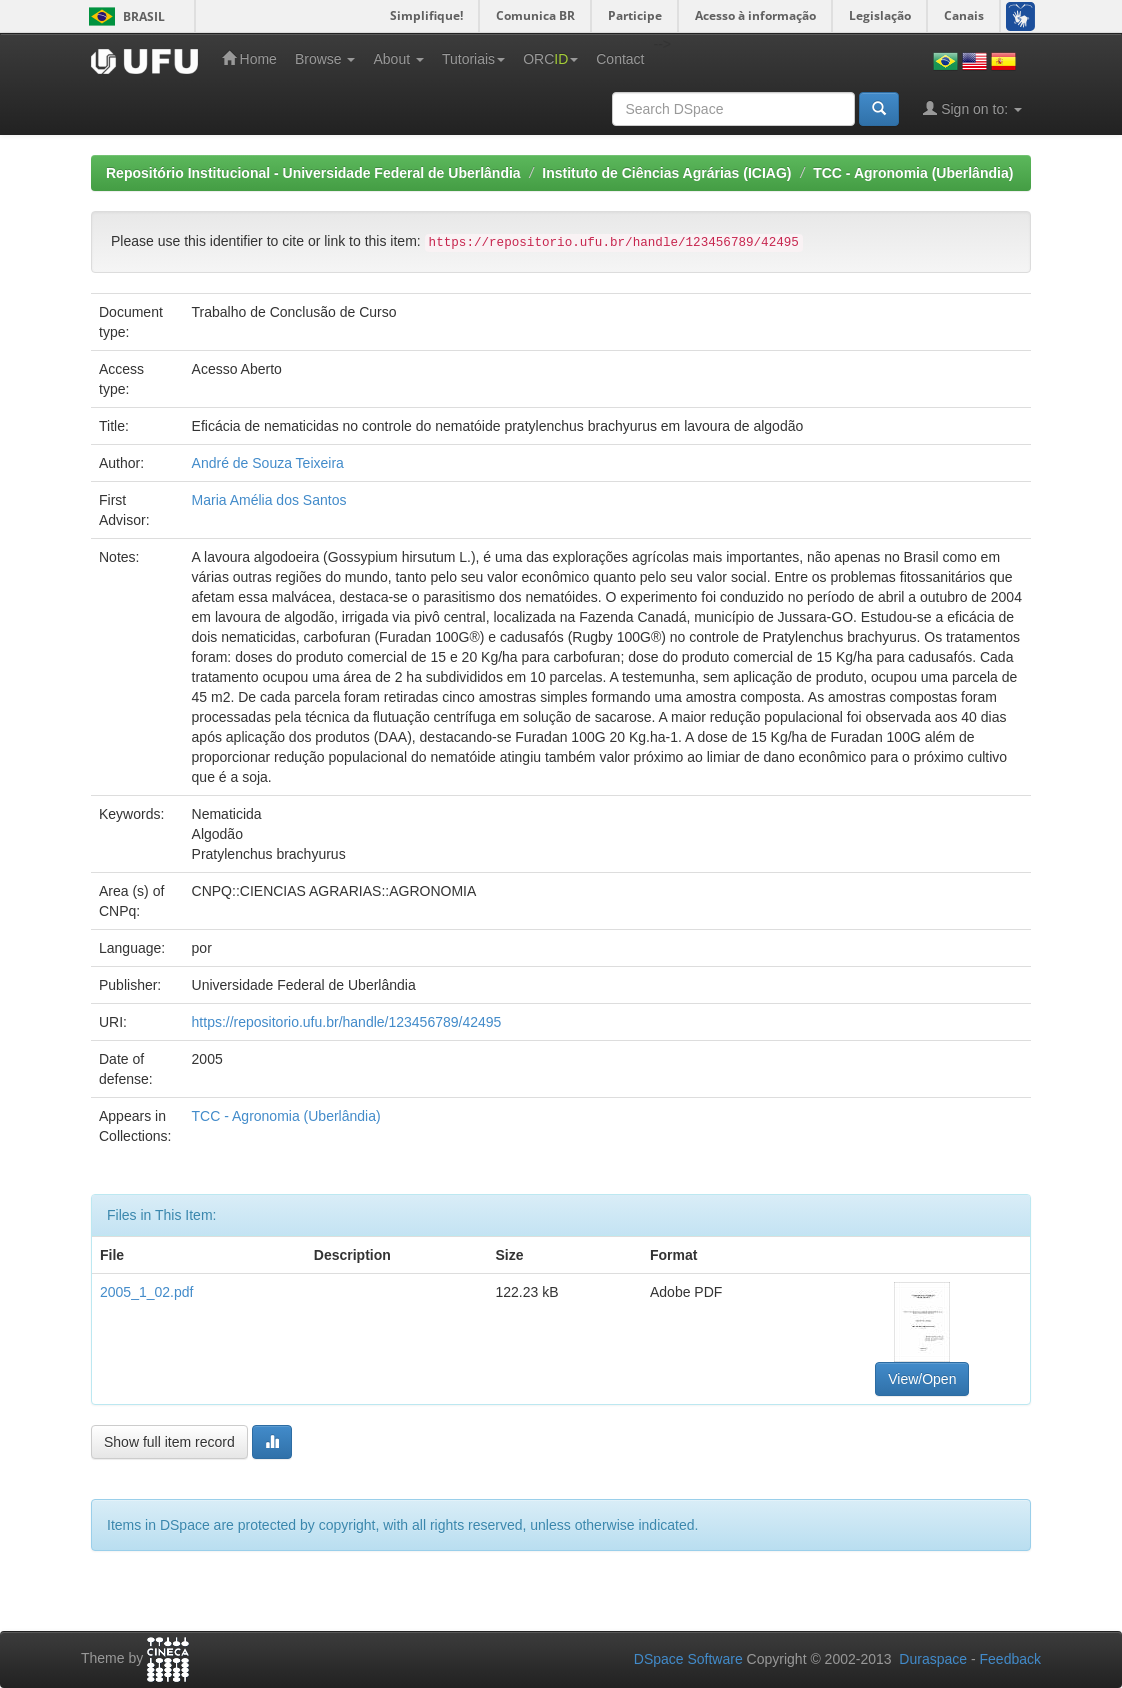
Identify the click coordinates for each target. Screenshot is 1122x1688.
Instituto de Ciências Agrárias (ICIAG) (666, 173)
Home (249, 58)
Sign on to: (972, 108)
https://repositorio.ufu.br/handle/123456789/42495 (347, 1022)
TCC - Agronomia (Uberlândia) (913, 173)
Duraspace (933, 1659)
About (398, 59)
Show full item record (169, 1442)
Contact (620, 59)
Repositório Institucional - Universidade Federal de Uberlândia (313, 173)
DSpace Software (688, 1659)
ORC (550, 59)
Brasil (123, 16)
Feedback (1010, 1659)
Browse (325, 59)
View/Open (922, 1379)
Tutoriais (473, 59)
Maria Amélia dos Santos (269, 500)
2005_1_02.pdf (146, 1292)
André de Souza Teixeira (268, 463)
